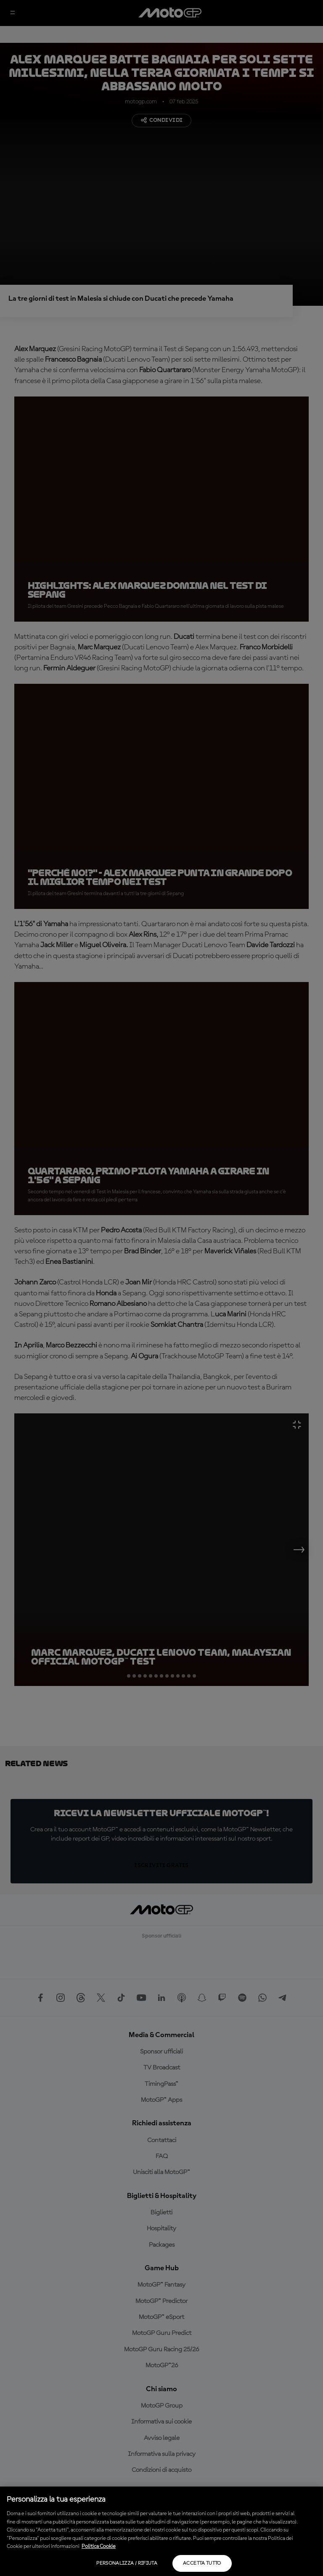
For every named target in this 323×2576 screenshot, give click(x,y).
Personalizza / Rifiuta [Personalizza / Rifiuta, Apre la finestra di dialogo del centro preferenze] (126, 2563)
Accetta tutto (202, 2563)
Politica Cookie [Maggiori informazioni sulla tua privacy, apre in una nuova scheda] (99, 2546)
